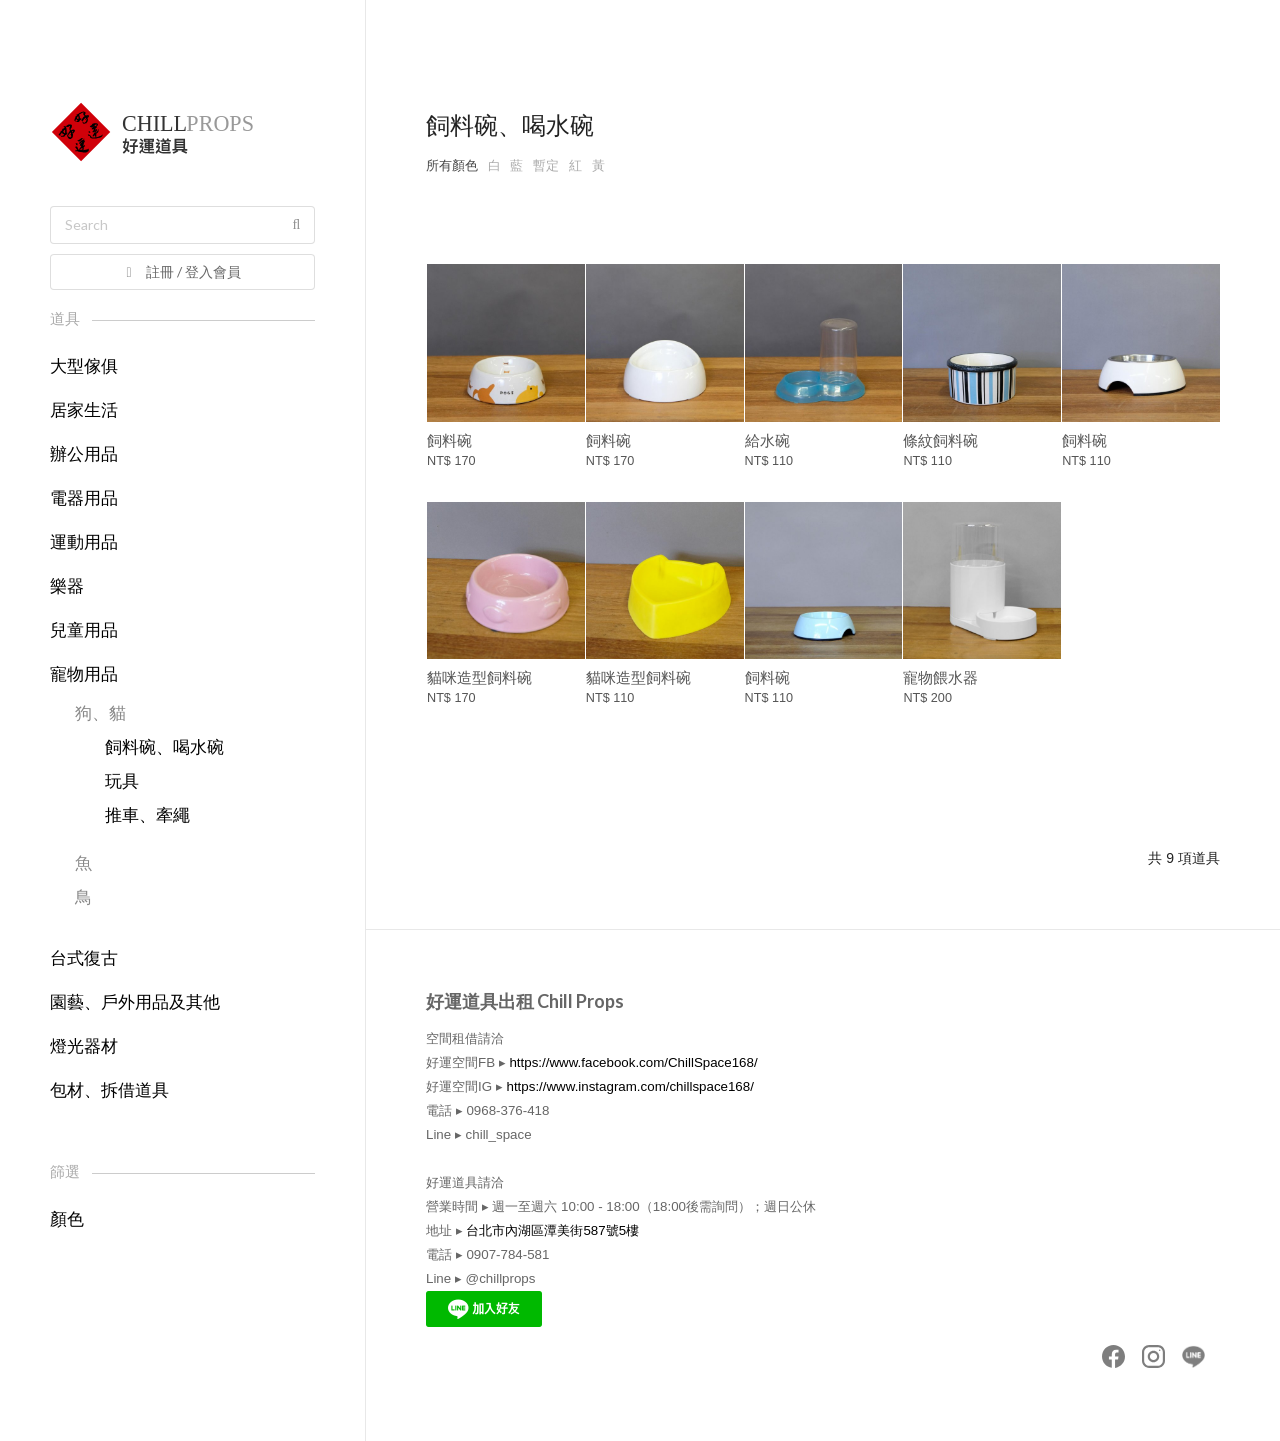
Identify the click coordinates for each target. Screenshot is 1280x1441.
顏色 (67, 1219)
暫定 (546, 165)
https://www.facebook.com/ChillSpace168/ (633, 1062)
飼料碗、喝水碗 (164, 747)
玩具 (122, 781)
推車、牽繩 (147, 815)
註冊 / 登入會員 (181, 271)
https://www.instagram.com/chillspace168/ (629, 1086)
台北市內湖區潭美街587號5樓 (552, 1230)
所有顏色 (452, 165)
